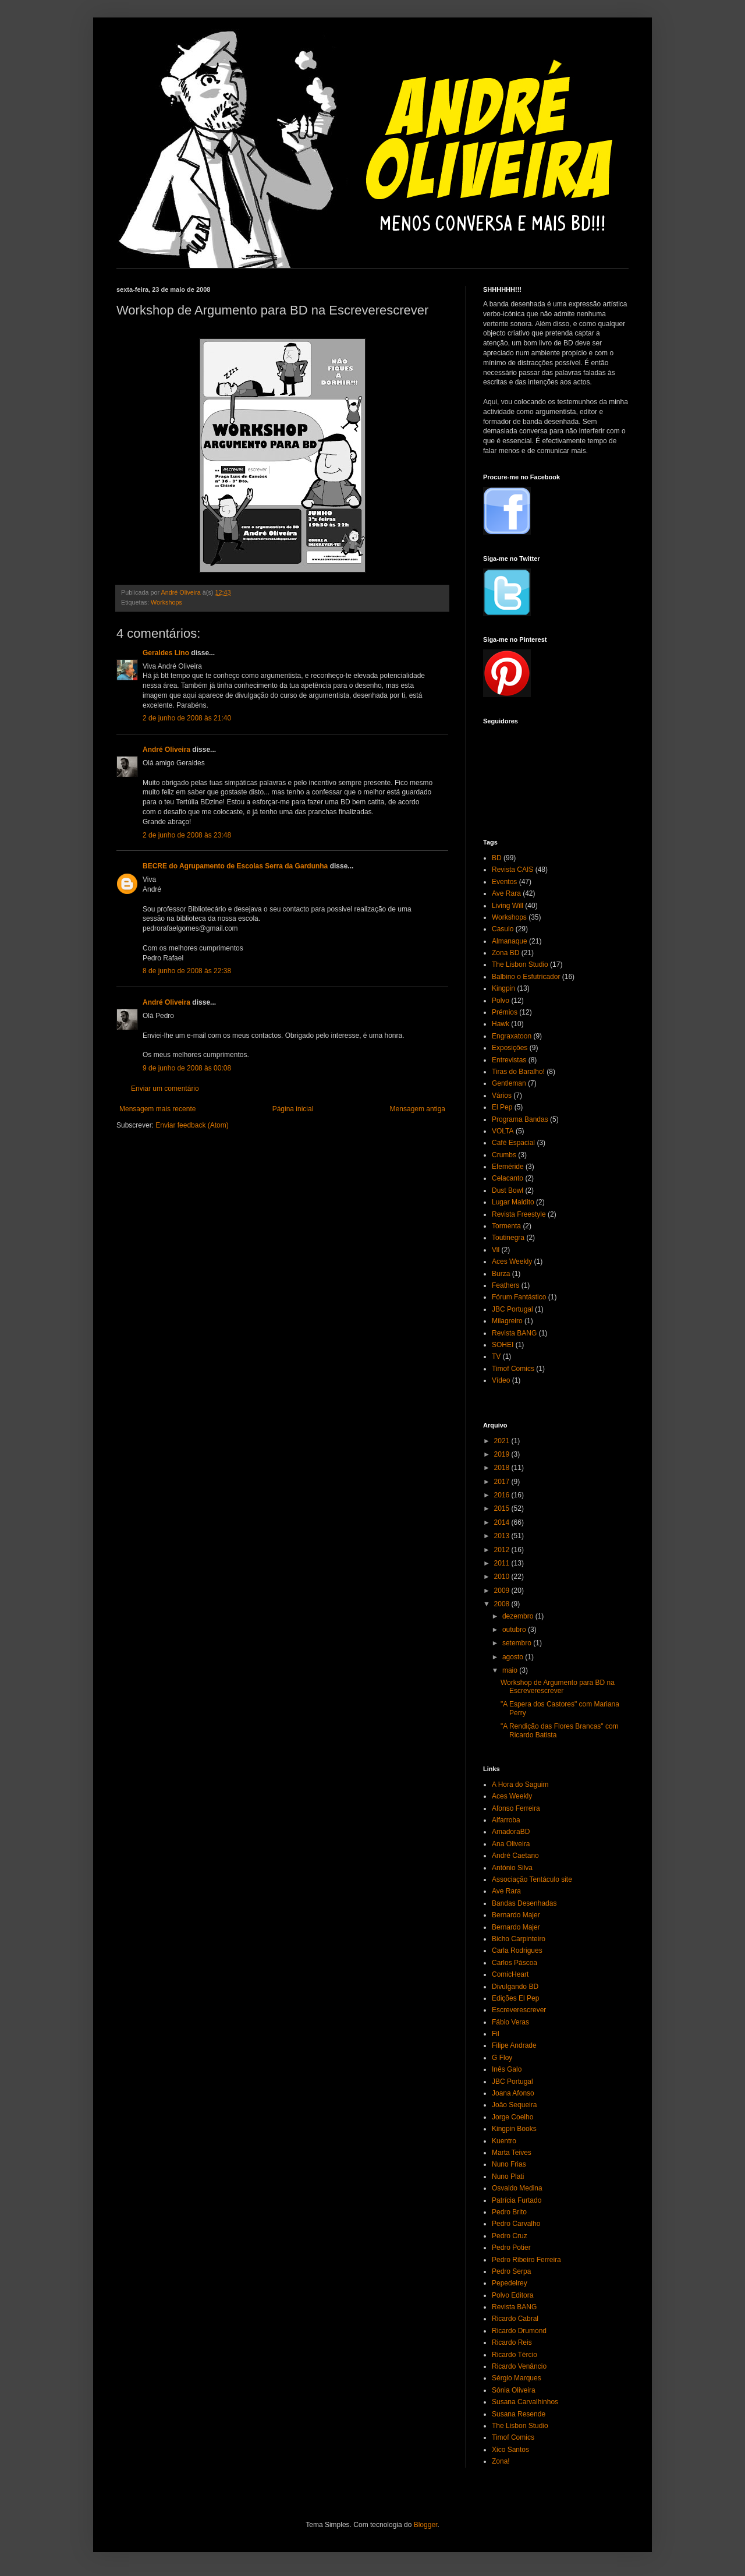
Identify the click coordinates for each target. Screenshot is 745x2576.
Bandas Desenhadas (524, 1903)
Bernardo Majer (516, 1915)
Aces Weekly (512, 1261)
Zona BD (505, 953)
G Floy (502, 2058)
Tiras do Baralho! (518, 1072)
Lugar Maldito (513, 1202)
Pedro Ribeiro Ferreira (526, 2260)
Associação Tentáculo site (532, 1879)
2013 (503, 1536)
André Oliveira (166, 749)
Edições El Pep (515, 1998)
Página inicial (293, 1109)
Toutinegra (508, 1238)
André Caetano (515, 1855)
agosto (513, 1657)
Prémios (504, 1012)
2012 (503, 1550)
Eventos (504, 882)
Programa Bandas (520, 1119)
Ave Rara (506, 893)
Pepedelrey (509, 2283)
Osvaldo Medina (517, 2188)
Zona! (501, 2461)
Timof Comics (513, 1369)
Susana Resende (518, 2414)
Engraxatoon (511, 1036)
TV (496, 1356)
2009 (503, 1590)
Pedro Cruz (509, 2236)
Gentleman (509, 1083)
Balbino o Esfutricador (526, 977)
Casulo (502, 929)
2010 (503, 1577)
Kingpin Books (514, 2129)
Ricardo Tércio (514, 2355)
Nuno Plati (508, 2176)
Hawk (500, 1024)
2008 (503, 1604)
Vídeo (501, 1380)
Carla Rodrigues (517, 1950)
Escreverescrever (519, 2010)
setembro (517, 1643)
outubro (515, 1630)
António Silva (512, 1868)
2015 (503, 1508)
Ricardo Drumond (519, 2331)
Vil (495, 1250)
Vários (502, 1095)
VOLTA (503, 1131)
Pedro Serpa (511, 2271)
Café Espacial (513, 1143)
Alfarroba (506, 1820)
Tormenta (506, 1226)
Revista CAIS (512, 869)
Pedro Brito (509, 2212)
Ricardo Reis (512, 2342)
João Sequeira (514, 2105)
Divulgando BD (515, 1987)
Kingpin (503, 988)
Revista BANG (514, 1333)
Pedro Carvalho (516, 2224)
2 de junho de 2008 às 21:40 (187, 718)
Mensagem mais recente (157, 1109)
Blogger (426, 2525)
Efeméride (508, 1166)
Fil (495, 2034)
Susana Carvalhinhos (525, 2402)
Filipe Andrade (514, 2045)
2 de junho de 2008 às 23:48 (187, 835)
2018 (503, 1468)
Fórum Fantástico (519, 1297)
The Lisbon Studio (520, 964)
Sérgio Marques (516, 2378)
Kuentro (504, 2141)
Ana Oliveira (511, 1844)
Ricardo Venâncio (519, 2366)
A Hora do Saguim (520, 1784)
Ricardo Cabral (515, 2318)
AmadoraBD (511, 1832)
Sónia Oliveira (513, 2390)
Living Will (507, 906)
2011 (503, 1563)
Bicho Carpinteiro (518, 1939)
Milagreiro (507, 1321)
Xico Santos (510, 2450)
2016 (503, 1495)
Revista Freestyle (519, 1214)
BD (497, 858)
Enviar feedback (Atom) (191, 1125)
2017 (503, 1482)
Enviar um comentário (165, 1088)
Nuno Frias (509, 2164)
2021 (503, 1441)
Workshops (166, 602)
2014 (503, 1522)
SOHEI (502, 1345)
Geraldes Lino (166, 653)
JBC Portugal (512, 1309)
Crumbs (504, 1155)
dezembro (518, 1616)
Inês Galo (507, 2069)
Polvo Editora (512, 2295)
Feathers (505, 1285)
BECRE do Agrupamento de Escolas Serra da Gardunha (235, 866)
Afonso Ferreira (516, 1808)
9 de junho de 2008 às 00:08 (187, 1068)
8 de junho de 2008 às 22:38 (187, 971)
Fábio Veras (510, 2022)
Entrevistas (509, 1060)
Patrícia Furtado (516, 2200)
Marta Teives (511, 2153)
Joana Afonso (513, 2093)
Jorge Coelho (512, 2117)
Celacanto (507, 1178)
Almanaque (509, 941)
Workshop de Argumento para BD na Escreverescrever (558, 1687)
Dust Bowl (507, 1190)
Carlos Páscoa (514, 1963)
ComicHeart (510, 1974)
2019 (503, 1454)
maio (510, 1670)
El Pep (502, 1107)
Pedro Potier (511, 2247)
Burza (501, 1274)
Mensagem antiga (417, 1109)
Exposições (509, 1048)
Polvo (500, 1001)
